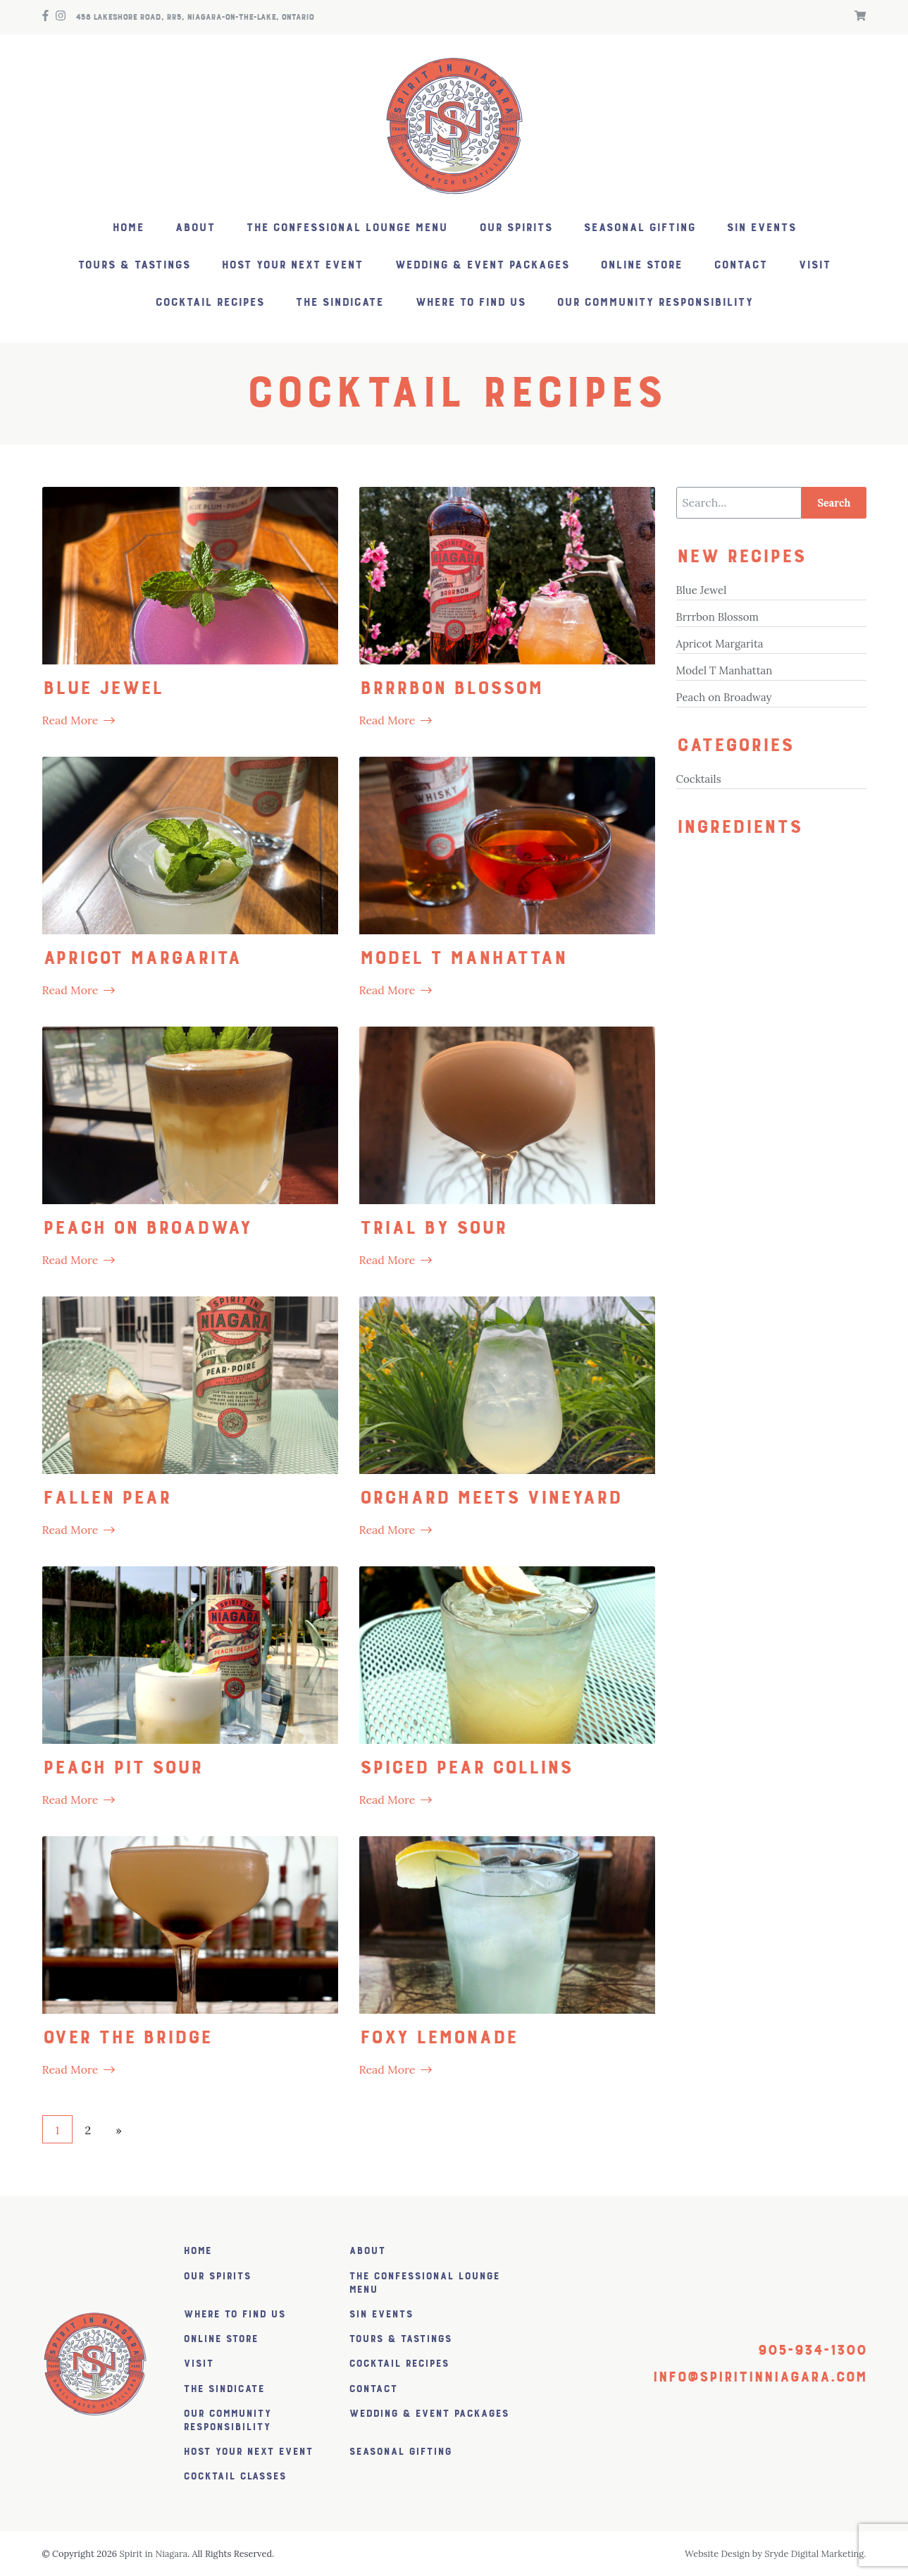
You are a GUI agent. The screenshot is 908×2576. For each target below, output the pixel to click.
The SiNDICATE (339, 302)
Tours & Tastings (133, 265)
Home (128, 228)
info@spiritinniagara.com (759, 2376)
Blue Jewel (701, 590)
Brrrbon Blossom (717, 617)
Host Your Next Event (292, 265)
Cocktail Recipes (209, 302)
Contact (740, 265)
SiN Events (761, 228)
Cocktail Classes (234, 2476)
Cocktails (698, 779)
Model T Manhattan (724, 670)
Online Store (641, 265)
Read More (70, 720)
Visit (814, 265)
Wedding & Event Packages (481, 265)
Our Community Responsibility (654, 302)
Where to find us (470, 302)
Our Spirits (515, 228)
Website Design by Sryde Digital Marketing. (775, 2554)
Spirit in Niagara (154, 2554)
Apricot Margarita (720, 643)
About (195, 228)
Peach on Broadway (724, 697)
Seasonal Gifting (639, 228)
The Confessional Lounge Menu (346, 228)
